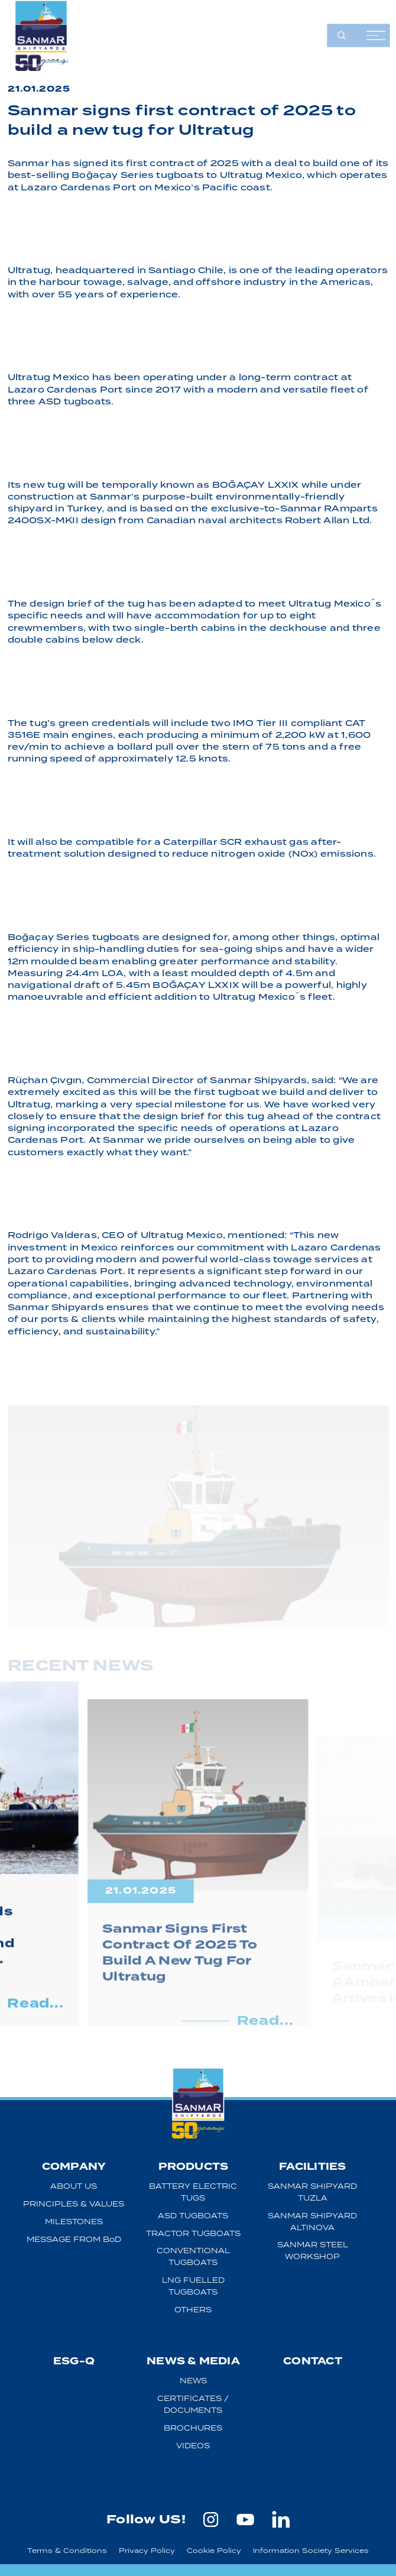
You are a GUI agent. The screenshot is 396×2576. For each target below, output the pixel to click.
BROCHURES (193, 2428)
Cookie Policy (214, 2550)
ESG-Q (74, 2361)
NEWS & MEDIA (193, 2361)
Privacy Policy (147, 2550)
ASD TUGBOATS (193, 2216)
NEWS (193, 2381)
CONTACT (312, 2361)
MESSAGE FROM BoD (74, 2239)
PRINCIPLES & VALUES (73, 2204)
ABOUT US (73, 2186)
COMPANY (74, 2166)
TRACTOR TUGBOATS (193, 2233)
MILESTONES (74, 2222)
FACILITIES (312, 2166)
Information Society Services (311, 2550)
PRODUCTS (193, 2166)
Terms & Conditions (67, 2550)
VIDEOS (193, 2446)
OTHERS (193, 2310)
